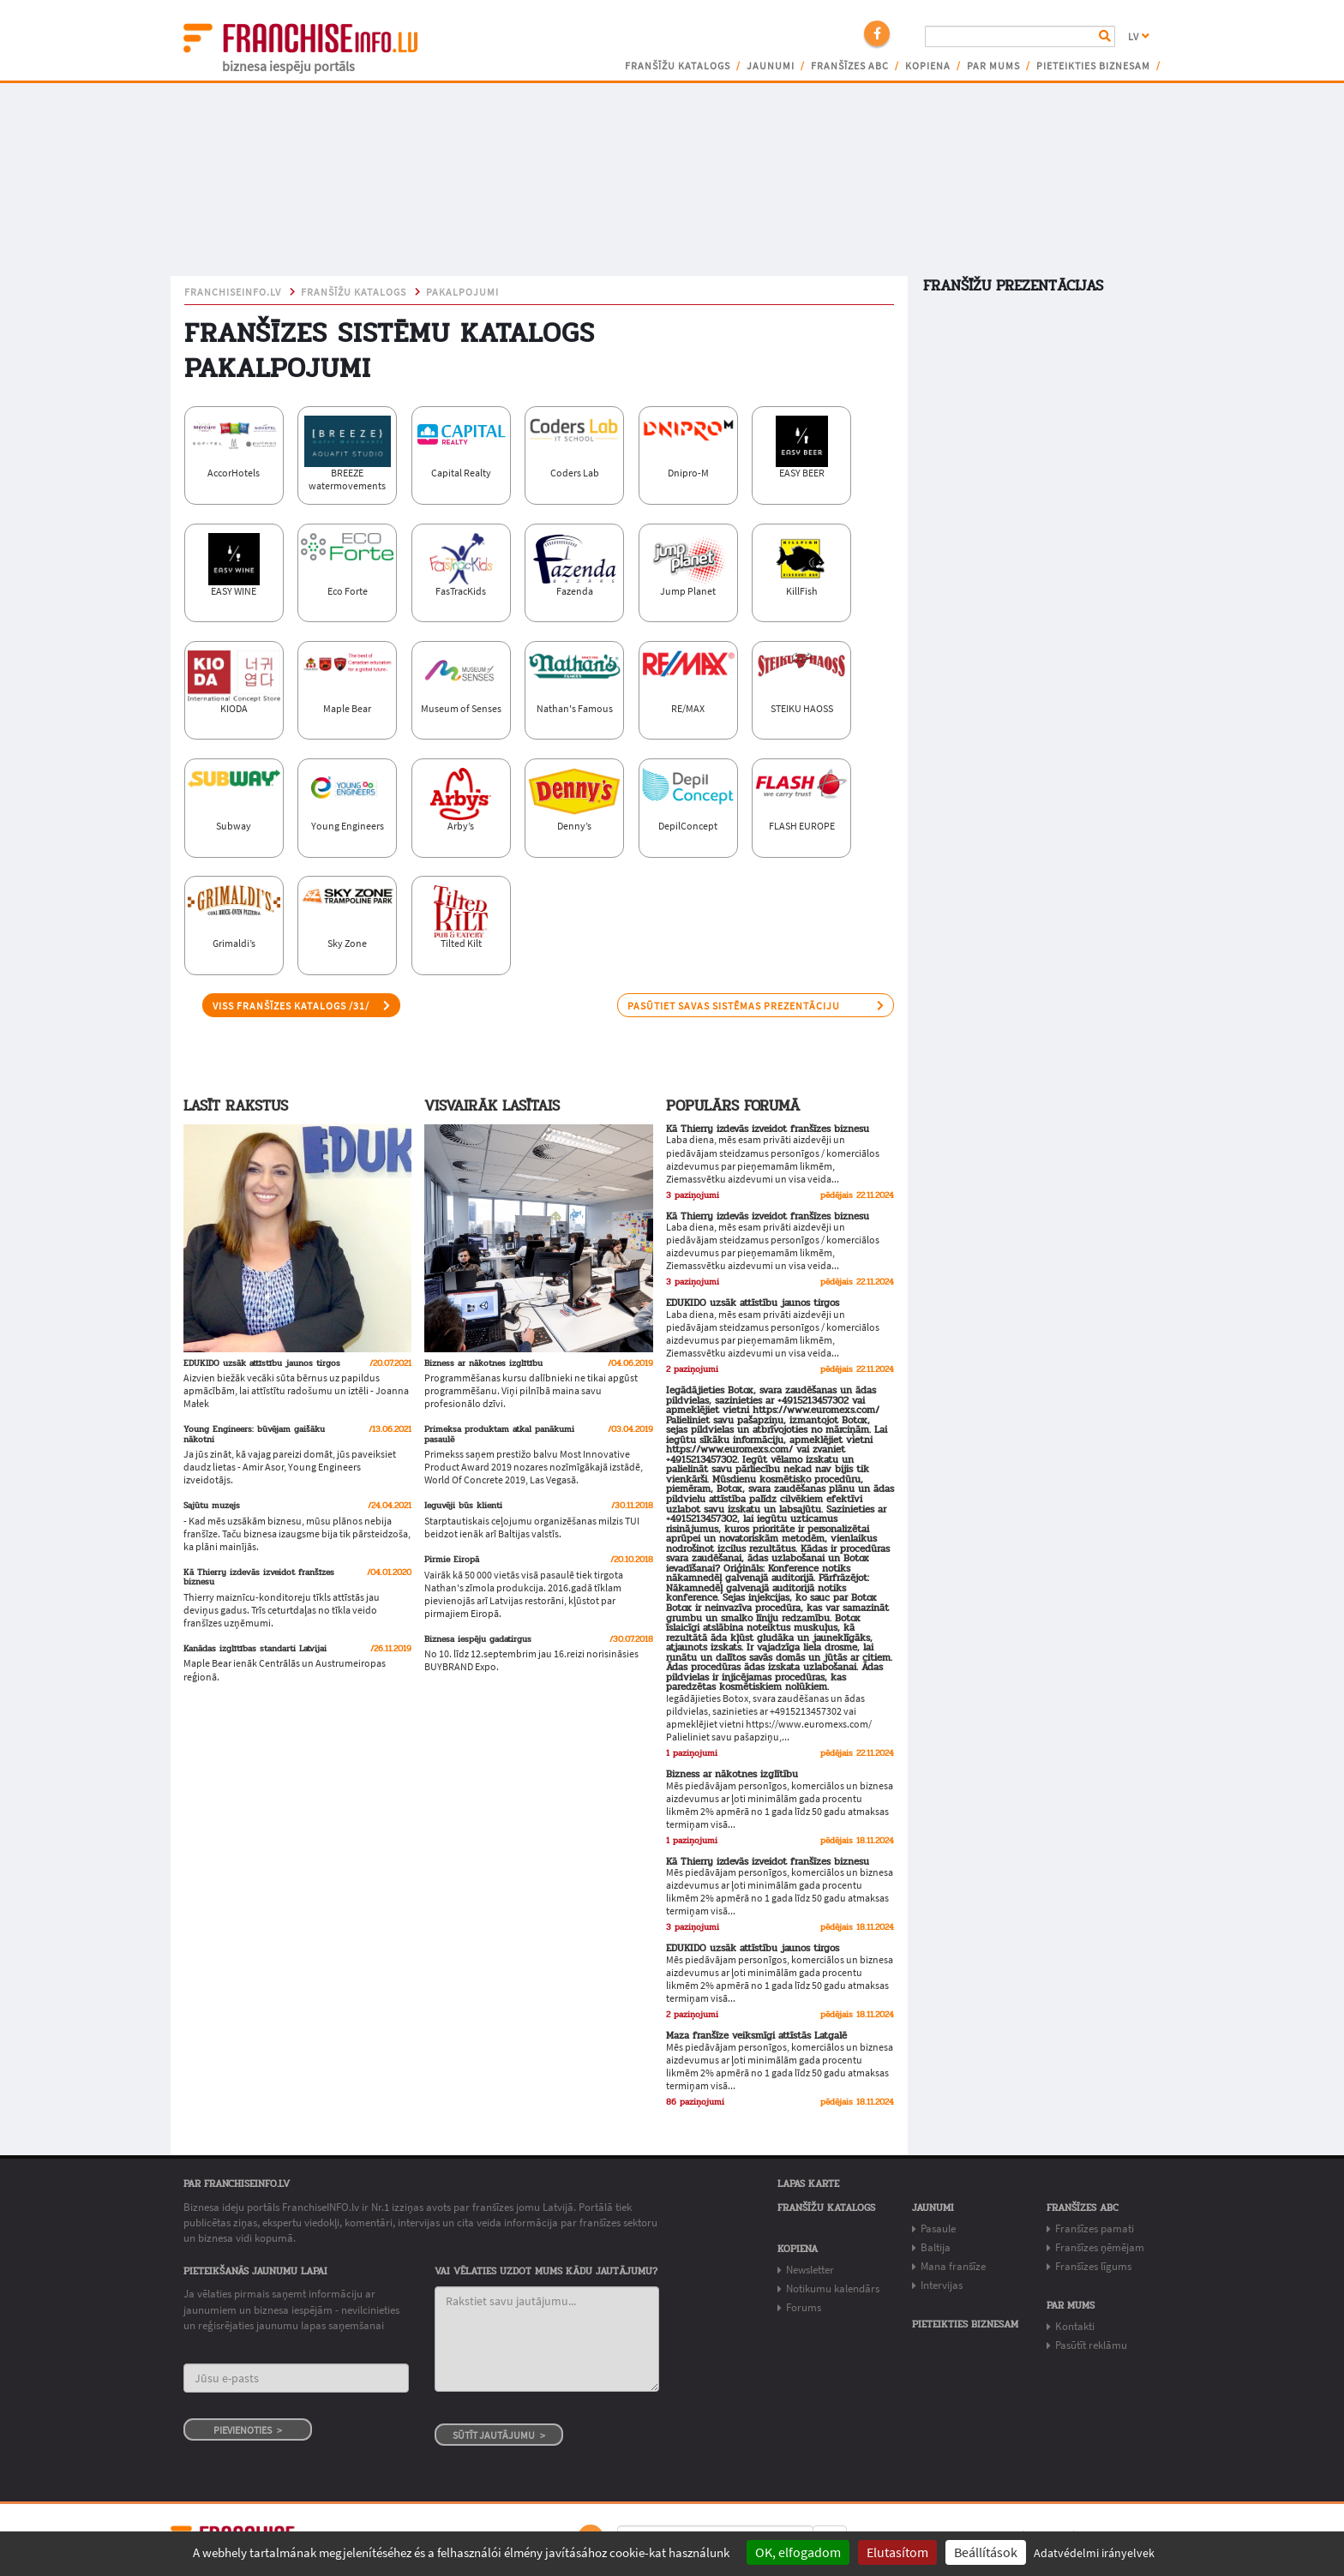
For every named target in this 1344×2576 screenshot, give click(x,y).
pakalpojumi (462, 292)
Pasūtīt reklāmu (1091, 2345)
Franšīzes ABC (850, 66)
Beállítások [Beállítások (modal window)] (985, 2552)
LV (1139, 37)
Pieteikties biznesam (1093, 66)
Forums (803, 2307)
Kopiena (928, 66)
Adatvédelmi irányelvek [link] (1094, 2553)
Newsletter (810, 2269)
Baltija (936, 2247)
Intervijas (942, 2285)
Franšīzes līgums (1093, 2266)
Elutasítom (897, 2552)
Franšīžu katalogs (677, 66)
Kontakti (1075, 2326)
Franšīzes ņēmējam (1099, 2247)
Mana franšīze (953, 2266)
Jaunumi (771, 66)
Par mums (993, 66)
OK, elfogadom (798, 2552)
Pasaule (938, 2228)
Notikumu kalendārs (832, 2288)
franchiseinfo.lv (232, 292)
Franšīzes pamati (1094, 2228)
